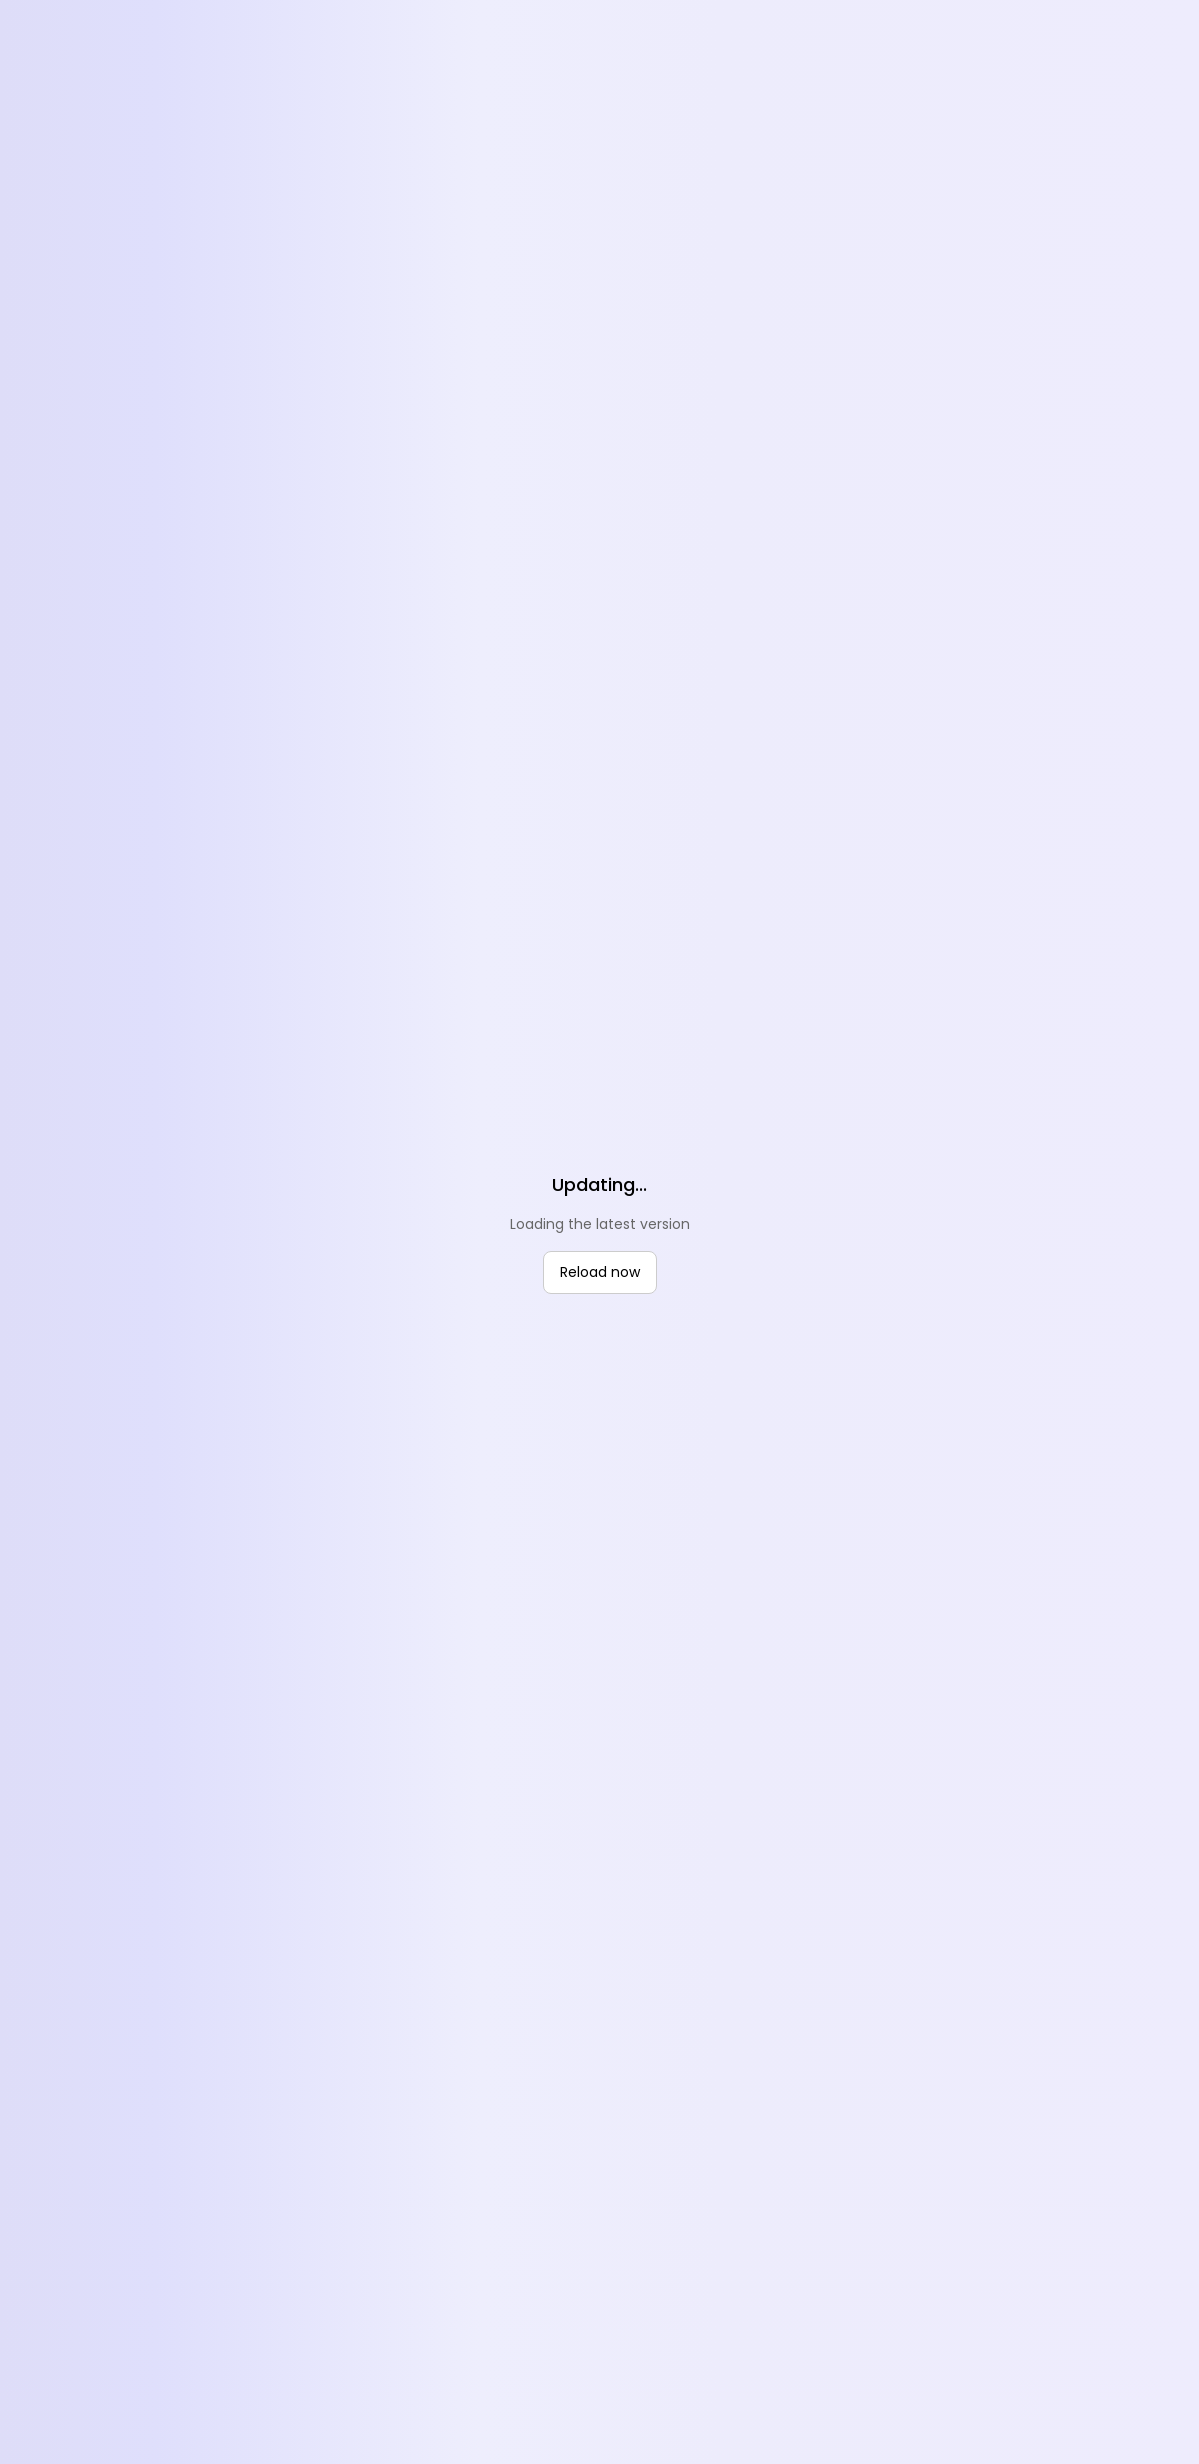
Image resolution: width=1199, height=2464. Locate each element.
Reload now (600, 1272)
